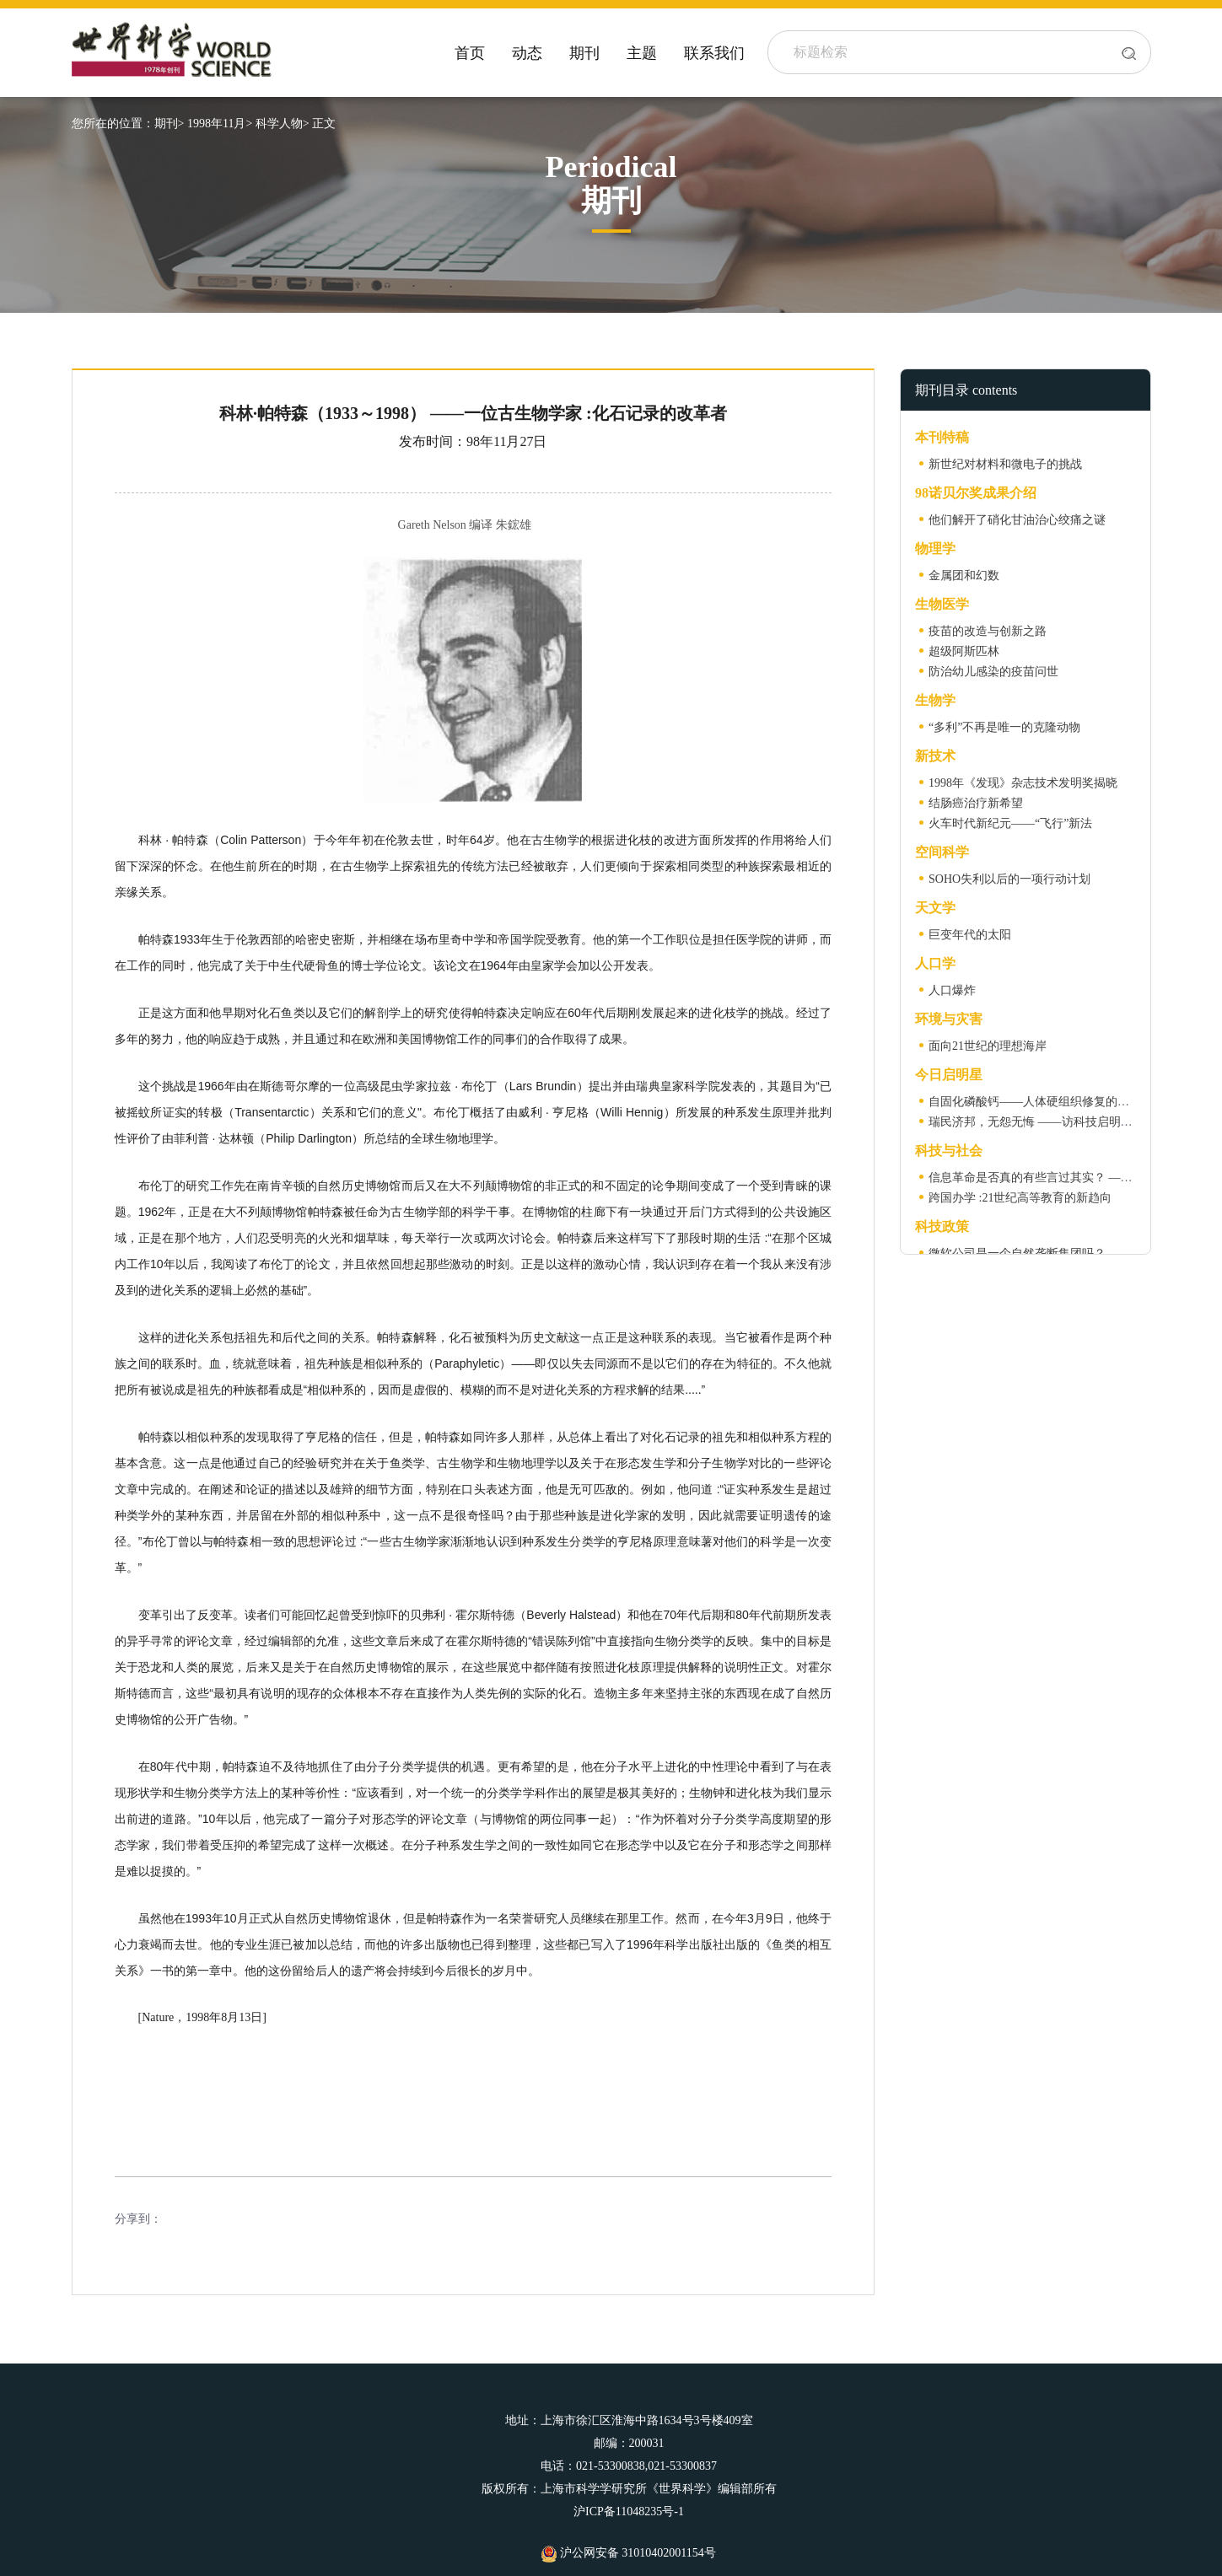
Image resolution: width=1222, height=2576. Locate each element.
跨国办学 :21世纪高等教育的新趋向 (1020, 1197)
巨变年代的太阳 (970, 934)
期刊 (584, 53)
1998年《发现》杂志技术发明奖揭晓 (1023, 783)
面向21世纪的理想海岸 (988, 1046)
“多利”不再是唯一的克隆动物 (1004, 727)
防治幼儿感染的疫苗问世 (993, 671)
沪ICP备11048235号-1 (628, 2511)
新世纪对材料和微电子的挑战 (1005, 464)
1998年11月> (219, 123)
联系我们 (714, 53)
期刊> (169, 123)
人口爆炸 (952, 990)
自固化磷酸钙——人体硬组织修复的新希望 (1041, 1101)
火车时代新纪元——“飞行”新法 (1010, 823)
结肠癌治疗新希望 (976, 803)
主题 (642, 53)
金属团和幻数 (964, 575)
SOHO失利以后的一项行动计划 (1009, 879)
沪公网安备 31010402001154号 (628, 2552)
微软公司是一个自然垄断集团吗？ (1017, 1253)
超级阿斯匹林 (964, 651)
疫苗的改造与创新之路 (988, 631)
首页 (470, 53)
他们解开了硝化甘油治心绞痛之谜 (1017, 520)
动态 (527, 53)
